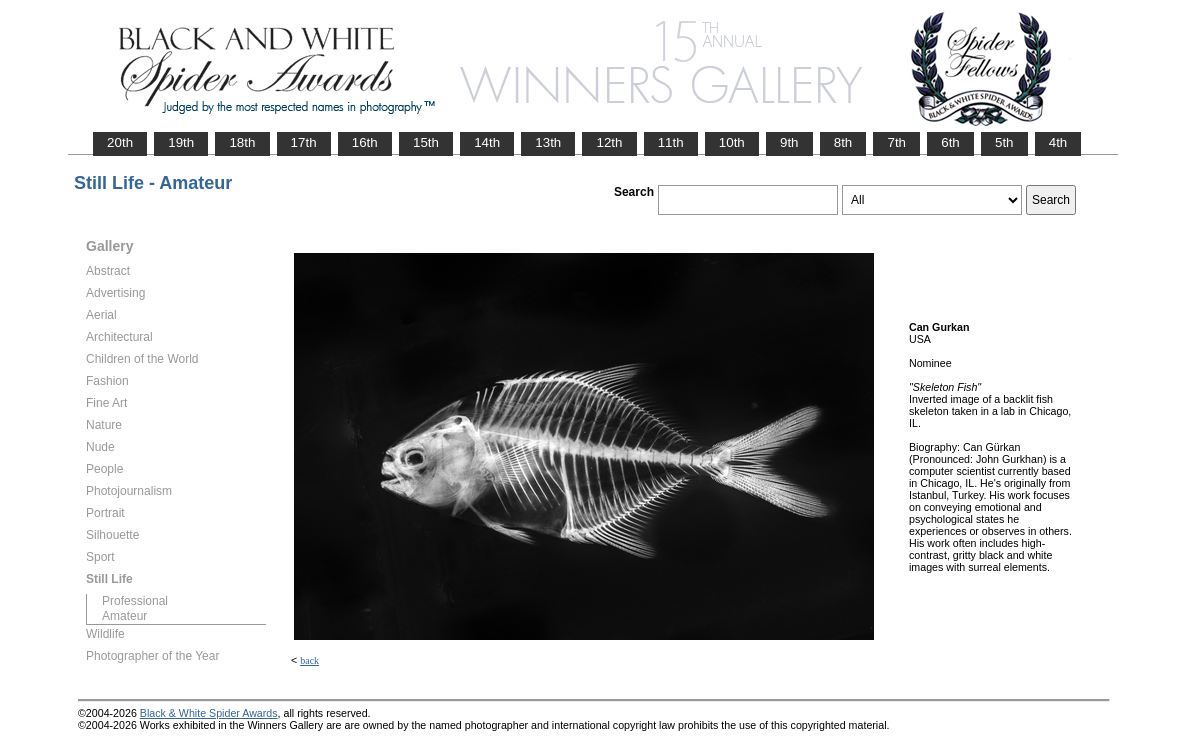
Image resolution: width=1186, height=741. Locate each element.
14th (487, 142)
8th (843, 142)
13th (548, 142)
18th (242, 142)
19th (181, 142)
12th (609, 142)
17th (304, 142)
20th (120, 142)
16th (365, 142)
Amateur (124, 616)
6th (950, 142)
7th (896, 142)
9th (789, 142)
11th (671, 142)
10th (732, 142)
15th (426, 142)
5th (1004, 142)
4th (1058, 142)
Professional (135, 601)
